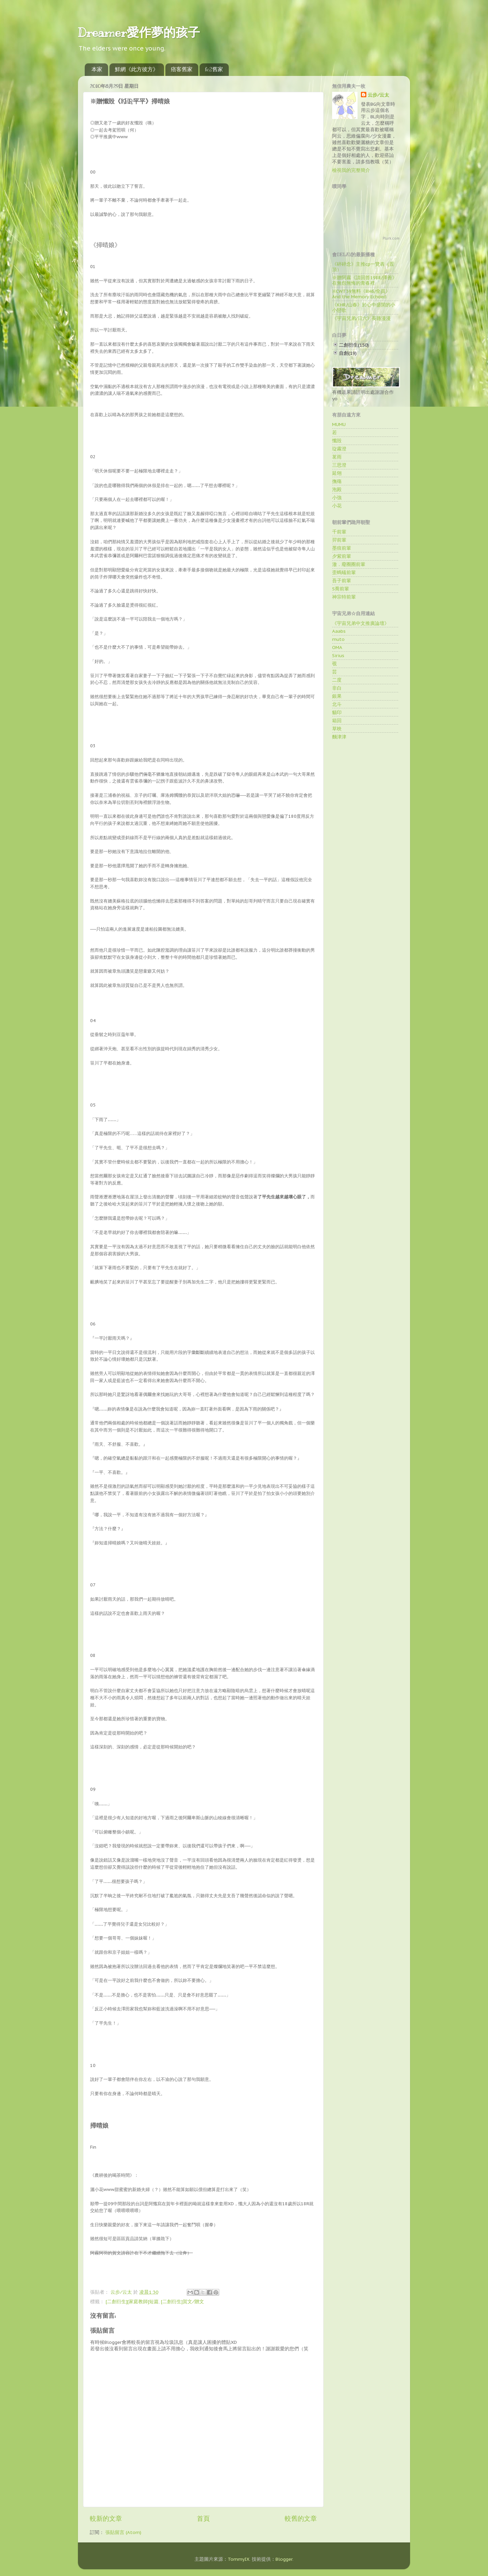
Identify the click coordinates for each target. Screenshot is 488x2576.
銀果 (337, 696)
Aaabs (339, 631)
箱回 (337, 720)
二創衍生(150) (354, 345)
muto (338, 639)
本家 (97, 69)
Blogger (284, 2559)
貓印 (337, 712)
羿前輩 (339, 540)
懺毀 (337, 441)
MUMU (339, 424)
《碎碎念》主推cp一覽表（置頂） (363, 266)
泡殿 (337, 489)
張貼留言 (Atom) (123, 2532)
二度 (337, 680)
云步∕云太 (378, 95)
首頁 (203, 2518)
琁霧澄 (339, 449)
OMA (337, 647)
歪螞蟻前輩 (344, 572)
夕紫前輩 (341, 556)
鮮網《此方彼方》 (136, 69)
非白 (337, 688)
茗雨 (337, 457)
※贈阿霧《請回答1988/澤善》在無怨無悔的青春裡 (364, 280)
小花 (337, 506)
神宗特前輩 (344, 597)
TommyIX (238, 2559)
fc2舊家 (214, 69)
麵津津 (339, 737)
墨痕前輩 (341, 548)
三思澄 (339, 465)
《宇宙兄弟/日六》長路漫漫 (361, 318)
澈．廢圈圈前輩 (348, 564)
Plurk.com (391, 238)
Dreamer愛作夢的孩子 (139, 32)
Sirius (338, 655)
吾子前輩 (341, 580)
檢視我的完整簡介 (351, 170)
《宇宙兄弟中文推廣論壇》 (360, 623)
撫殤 (337, 481)
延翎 (337, 473)
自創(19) (348, 353)
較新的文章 (106, 2518)
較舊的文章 (301, 2518)
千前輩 (339, 532)
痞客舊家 (181, 69)
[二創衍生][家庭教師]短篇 (132, 2301)
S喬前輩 (340, 589)
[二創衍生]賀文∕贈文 (182, 2301)
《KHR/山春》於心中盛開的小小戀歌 (363, 307)
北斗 (337, 704)
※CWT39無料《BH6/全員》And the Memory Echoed (361, 294)
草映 (337, 729)
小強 (337, 497)
